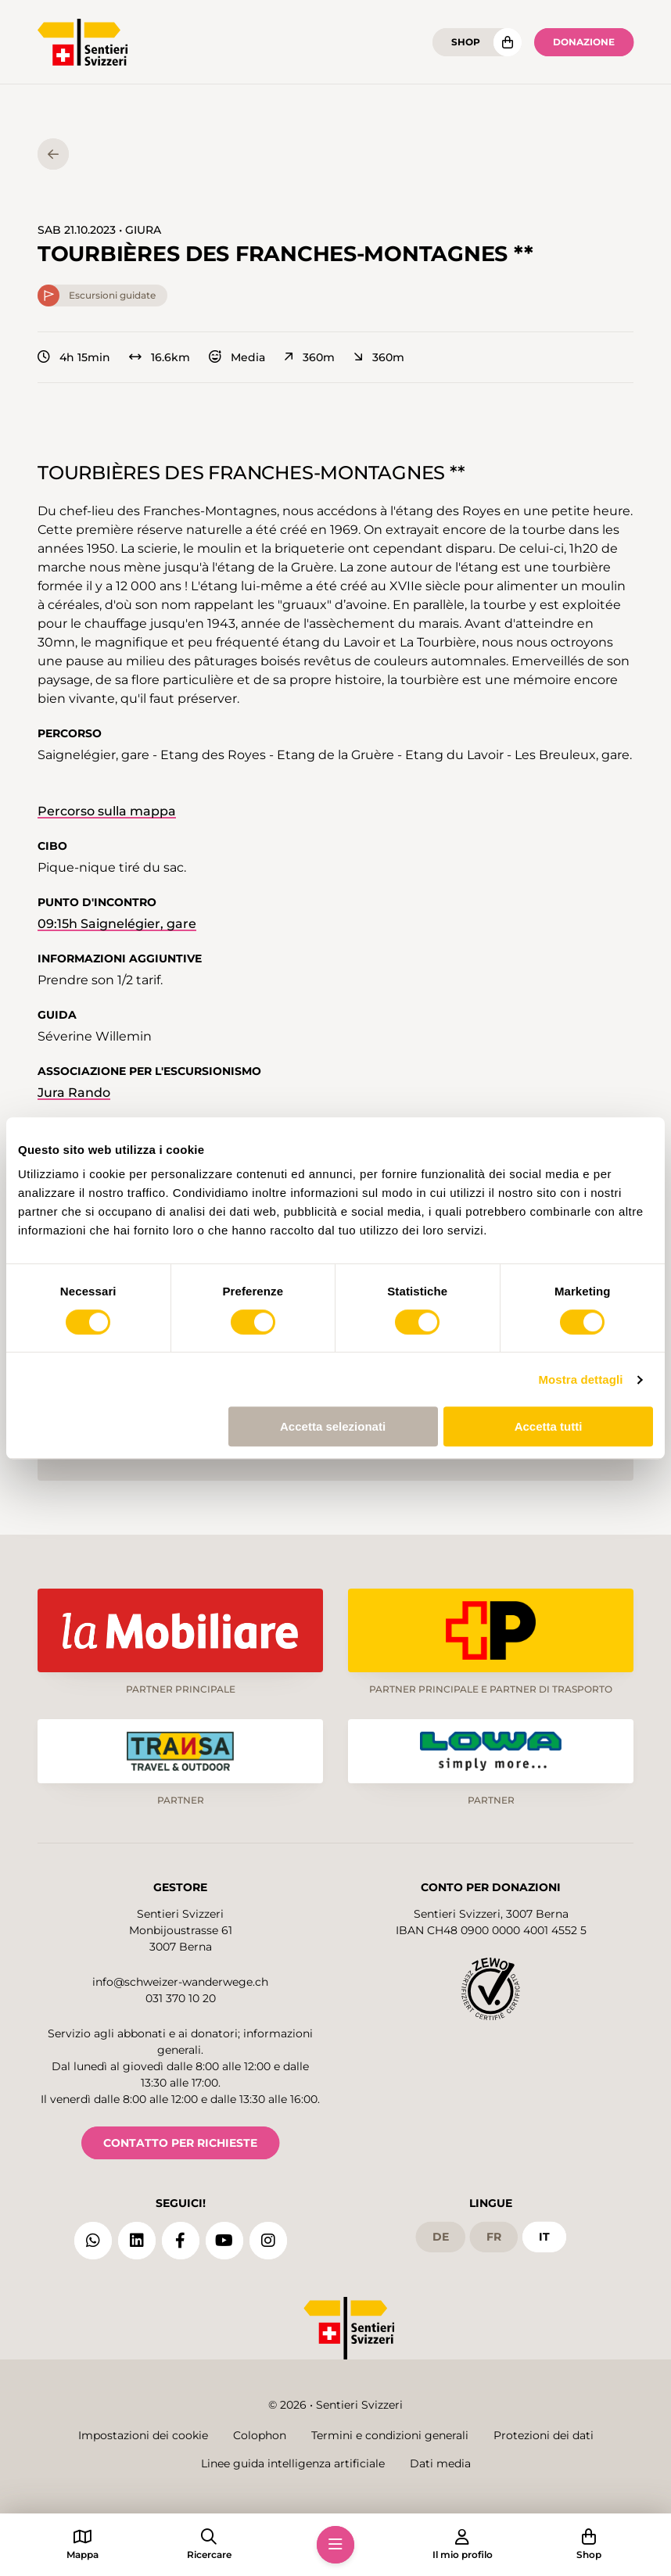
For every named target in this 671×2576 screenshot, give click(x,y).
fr (493, 2237)
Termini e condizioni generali (389, 2435)
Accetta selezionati (333, 1426)
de (440, 2237)
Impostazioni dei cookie (143, 2435)
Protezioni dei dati (543, 2435)
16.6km (159, 357)
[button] (335, 2544)
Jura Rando (74, 1092)
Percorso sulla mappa (107, 811)
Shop (465, 42)
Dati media (440, 2463)
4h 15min (74, 357)
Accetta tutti (549, 1426)
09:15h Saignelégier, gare (117, 923)
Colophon (259, 2435)
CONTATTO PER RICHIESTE (180, 2143)
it (544, 2237)
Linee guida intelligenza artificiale (293, 2463)
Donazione (584, 42)
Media (237, 357)
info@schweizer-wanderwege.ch (180, 1982)
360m (309, 357)
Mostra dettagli (580, 1379)
